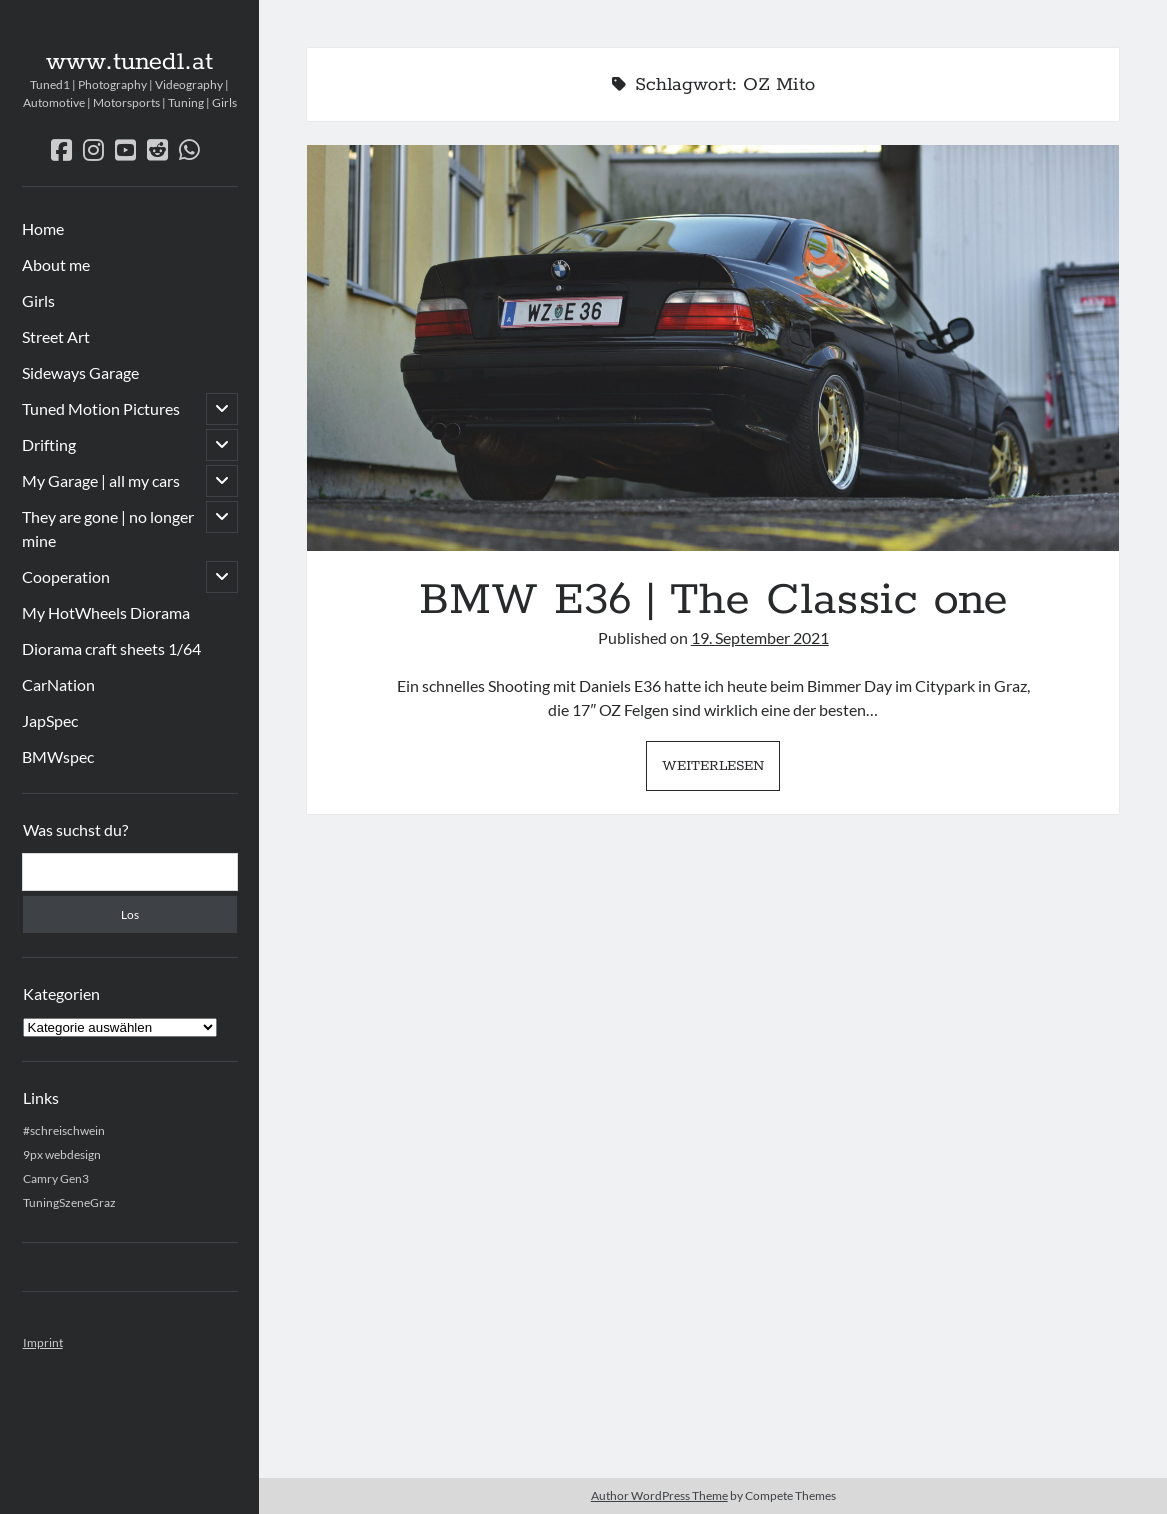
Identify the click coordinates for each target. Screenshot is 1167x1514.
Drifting (49, 444)
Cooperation (66, 576)
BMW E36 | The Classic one (713, 348)
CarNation (58, 684)
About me (56, 264)
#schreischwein (64, 1130)
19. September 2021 (760, 637)
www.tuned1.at (129, 62)
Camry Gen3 (56, 1178)
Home (43, 228)
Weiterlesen (721, 771)
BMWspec (58, 756)
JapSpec (50, 720)
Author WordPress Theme (659, 1495)
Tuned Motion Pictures (101, 408)
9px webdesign (62, 1154)
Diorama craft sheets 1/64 (111, 648)
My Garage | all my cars (101, 480)
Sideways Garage (80, 372)
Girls (38, 300)
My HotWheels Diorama (106, 612)
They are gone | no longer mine (108, 528)
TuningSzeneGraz (69, 1202)
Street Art (56, 336)
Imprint (43, 1342)
